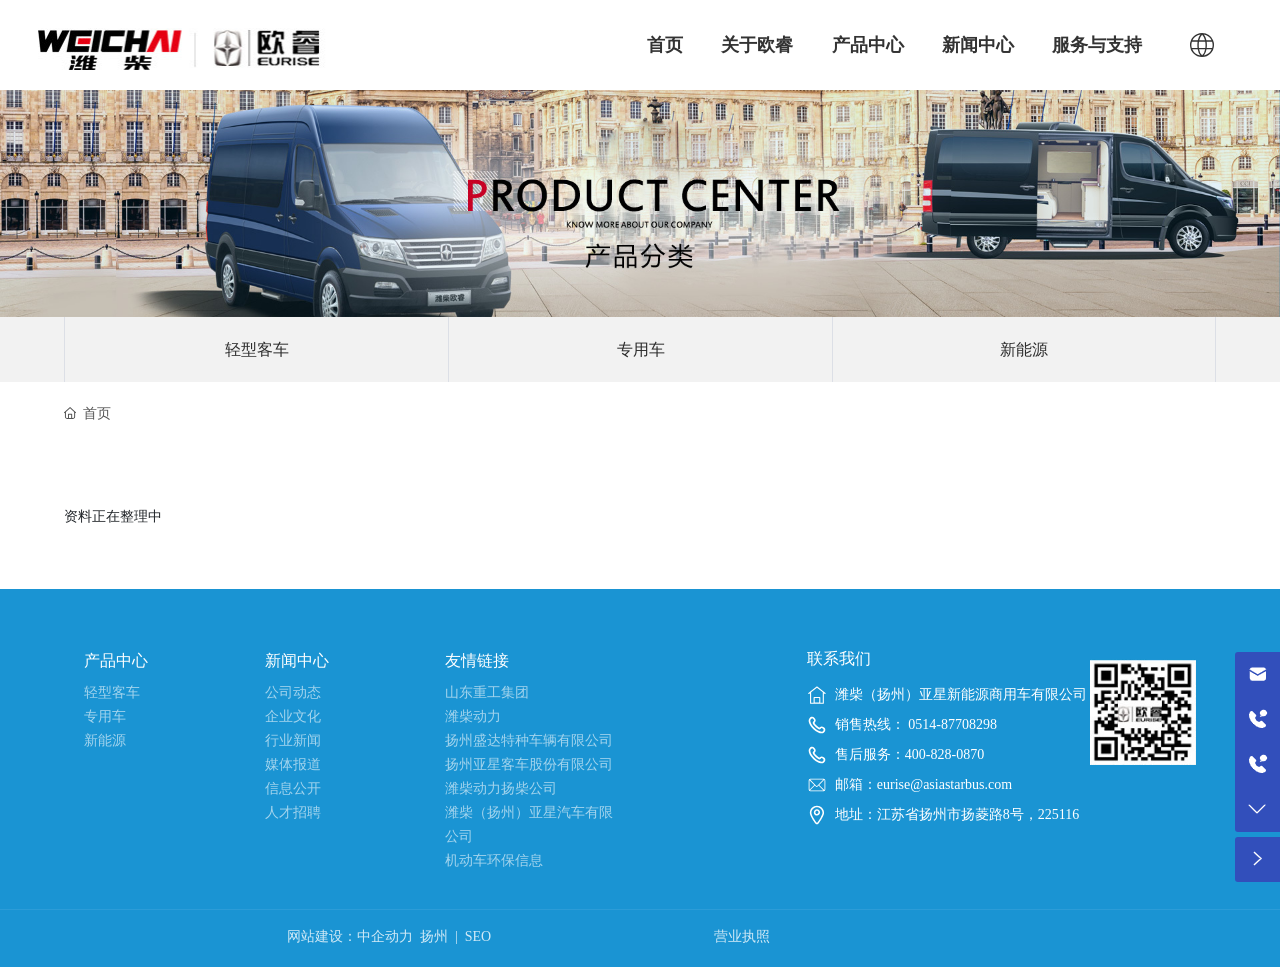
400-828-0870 (944, 754)
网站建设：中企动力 (350, 936)
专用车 (641, 349)
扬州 (434, 936)
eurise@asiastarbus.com (944, 784)
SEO (478, 936)
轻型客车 (257, 349)
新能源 (1024, 349)
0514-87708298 (951, 724)
